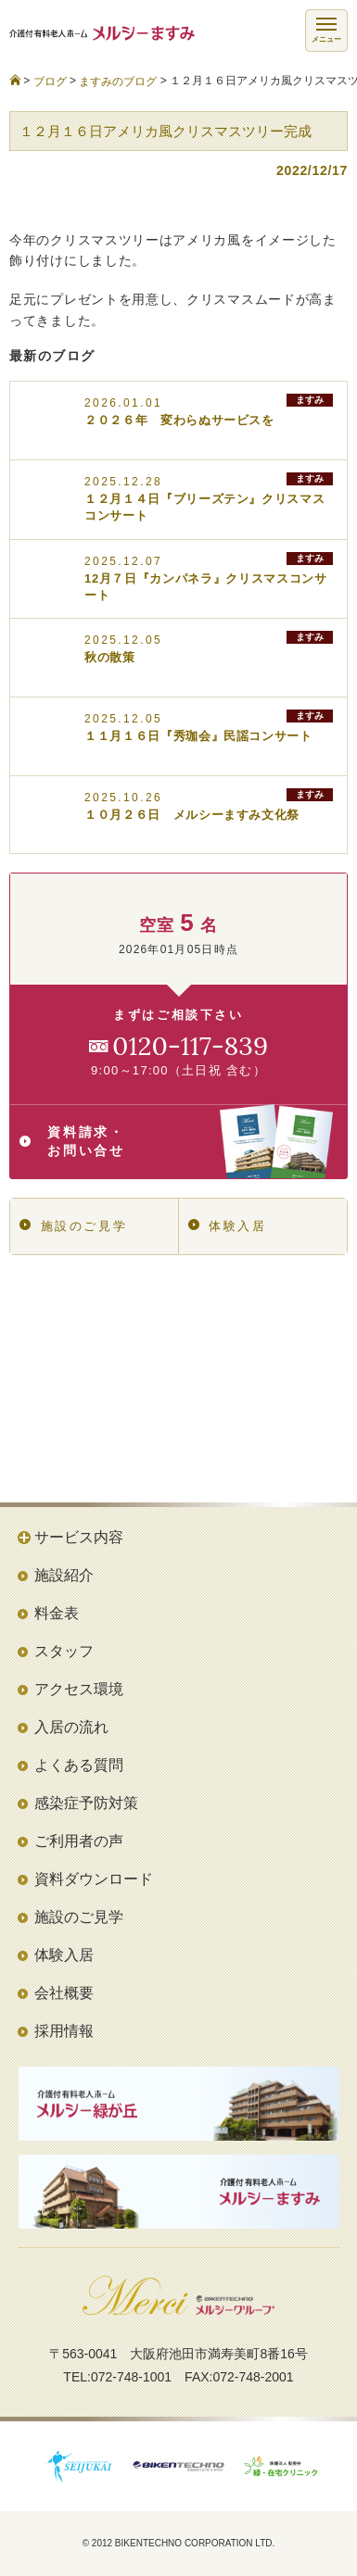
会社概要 (64, 1993)
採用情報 (64, 2031)
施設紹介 (64, 1575)
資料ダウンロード (93, 1879)
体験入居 (227, 1226)
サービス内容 (78, 1537)
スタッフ (64, 1651)
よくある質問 (78, 1765)
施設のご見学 (73, 1226)
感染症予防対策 (86, 1803)
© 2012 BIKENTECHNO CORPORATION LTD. (179, 2543)
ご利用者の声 (78, 1841)
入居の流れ (71, 1727)
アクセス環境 (78, 1689)
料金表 (56, 1613)
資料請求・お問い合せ (176, 1141)
